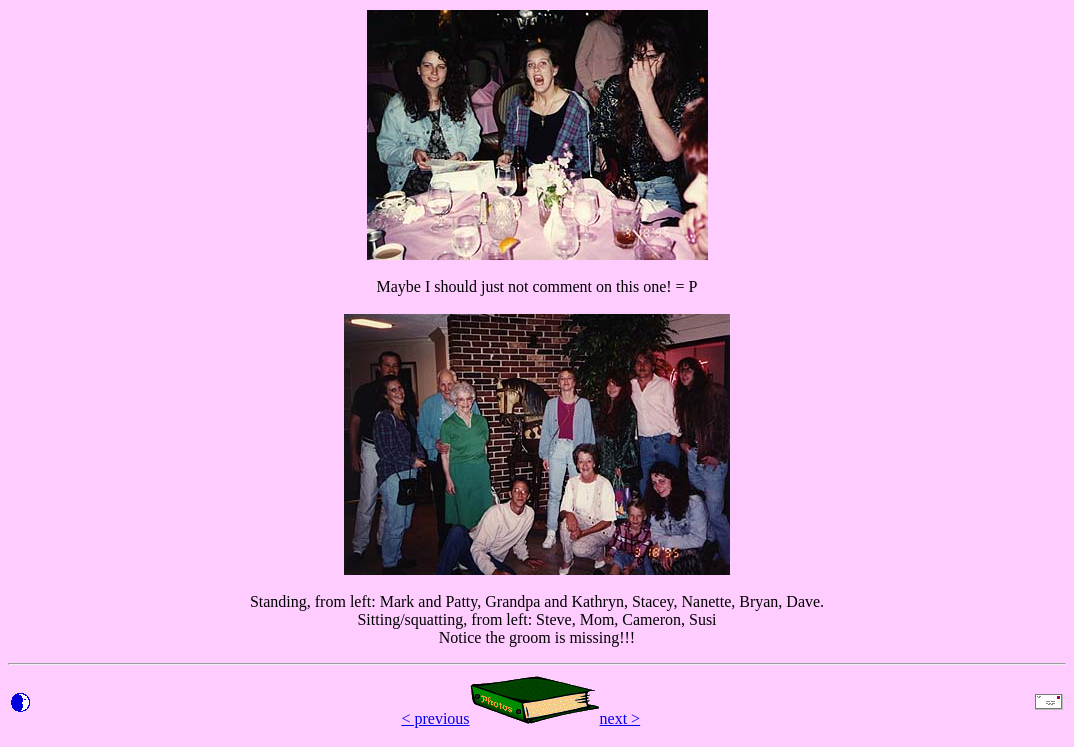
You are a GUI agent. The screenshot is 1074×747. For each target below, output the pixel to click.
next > (620, 718)
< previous (435, 718)
